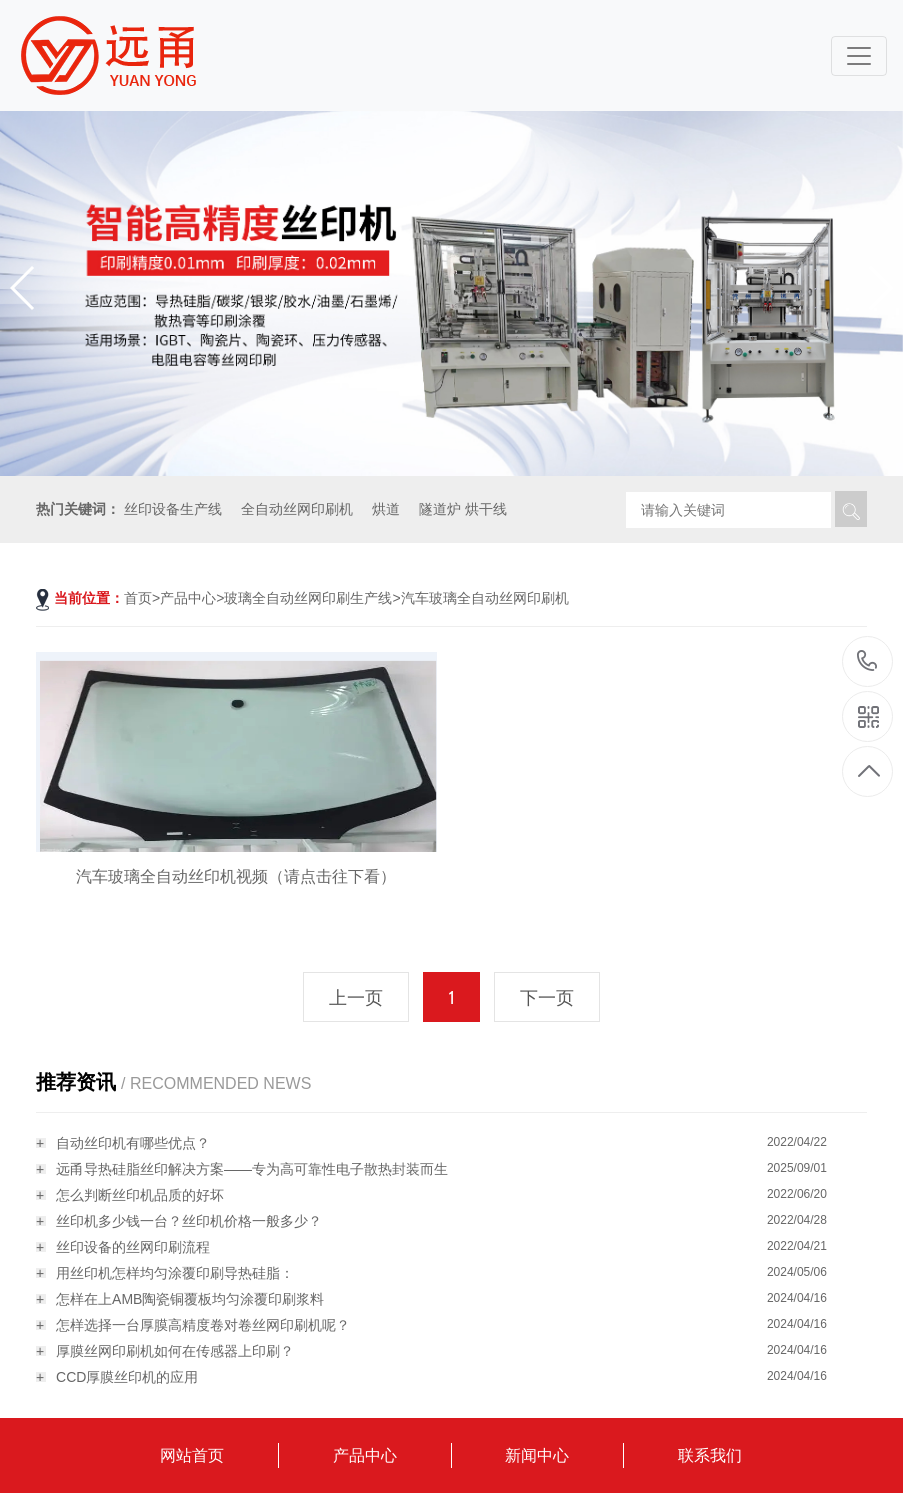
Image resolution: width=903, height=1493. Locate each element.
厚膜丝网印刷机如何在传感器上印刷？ (175, 1351)
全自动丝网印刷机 (297, 509)
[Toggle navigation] (859, 56)
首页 (138, 598)
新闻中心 (537, 1455)
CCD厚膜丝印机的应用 (127, 1377)
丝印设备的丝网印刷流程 (133, 1247)
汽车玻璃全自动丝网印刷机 (485, 598)
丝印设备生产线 (173, 509)
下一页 (547, 998)
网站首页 (192, 1455)
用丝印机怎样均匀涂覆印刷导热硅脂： (175, 1273)
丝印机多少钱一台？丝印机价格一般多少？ (189, 1221)
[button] (879, 288)
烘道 (386, 509)
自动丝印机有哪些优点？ (133, 1143)
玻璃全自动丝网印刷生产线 (308, 598)
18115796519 (867, 660)
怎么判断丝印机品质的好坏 (140, 1195)
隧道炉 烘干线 (463, 509)
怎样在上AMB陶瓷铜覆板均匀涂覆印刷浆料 (190, 1299)
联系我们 (710, 1455)
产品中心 (188, 598)
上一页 (356, 998)
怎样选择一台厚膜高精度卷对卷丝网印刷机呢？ (203, 1325)
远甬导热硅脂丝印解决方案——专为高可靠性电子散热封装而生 (252, 1169)
